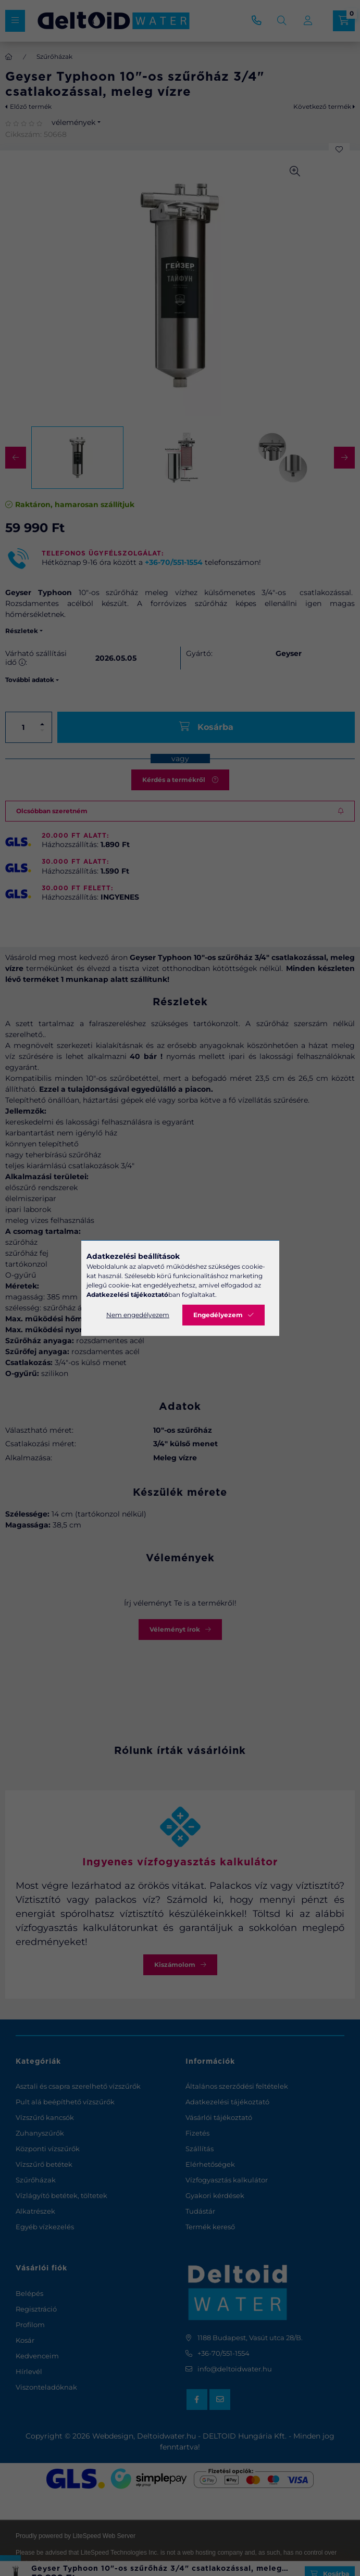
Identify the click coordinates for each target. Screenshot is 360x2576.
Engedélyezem (218, 1315)
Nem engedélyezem (137, 1315)
